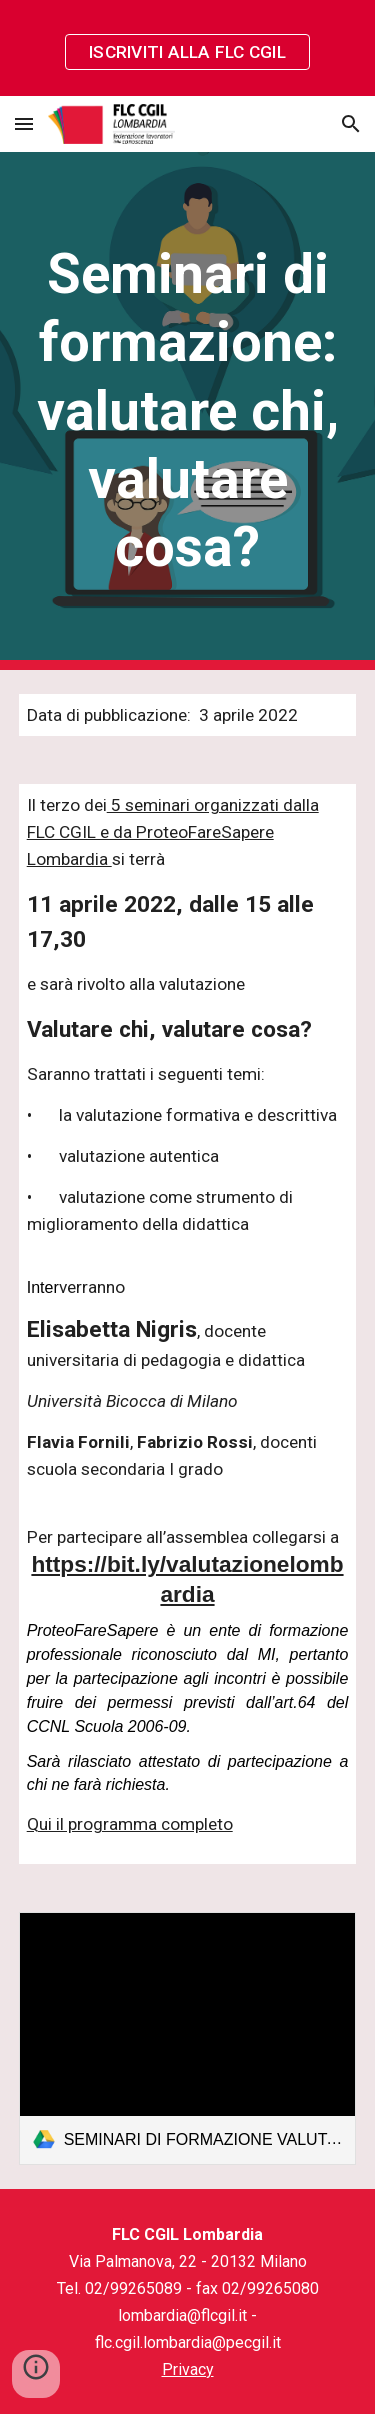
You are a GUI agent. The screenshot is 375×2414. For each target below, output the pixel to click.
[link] (188, 2038)
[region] (187, 48)
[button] (24, 123)
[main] (188, 411)
